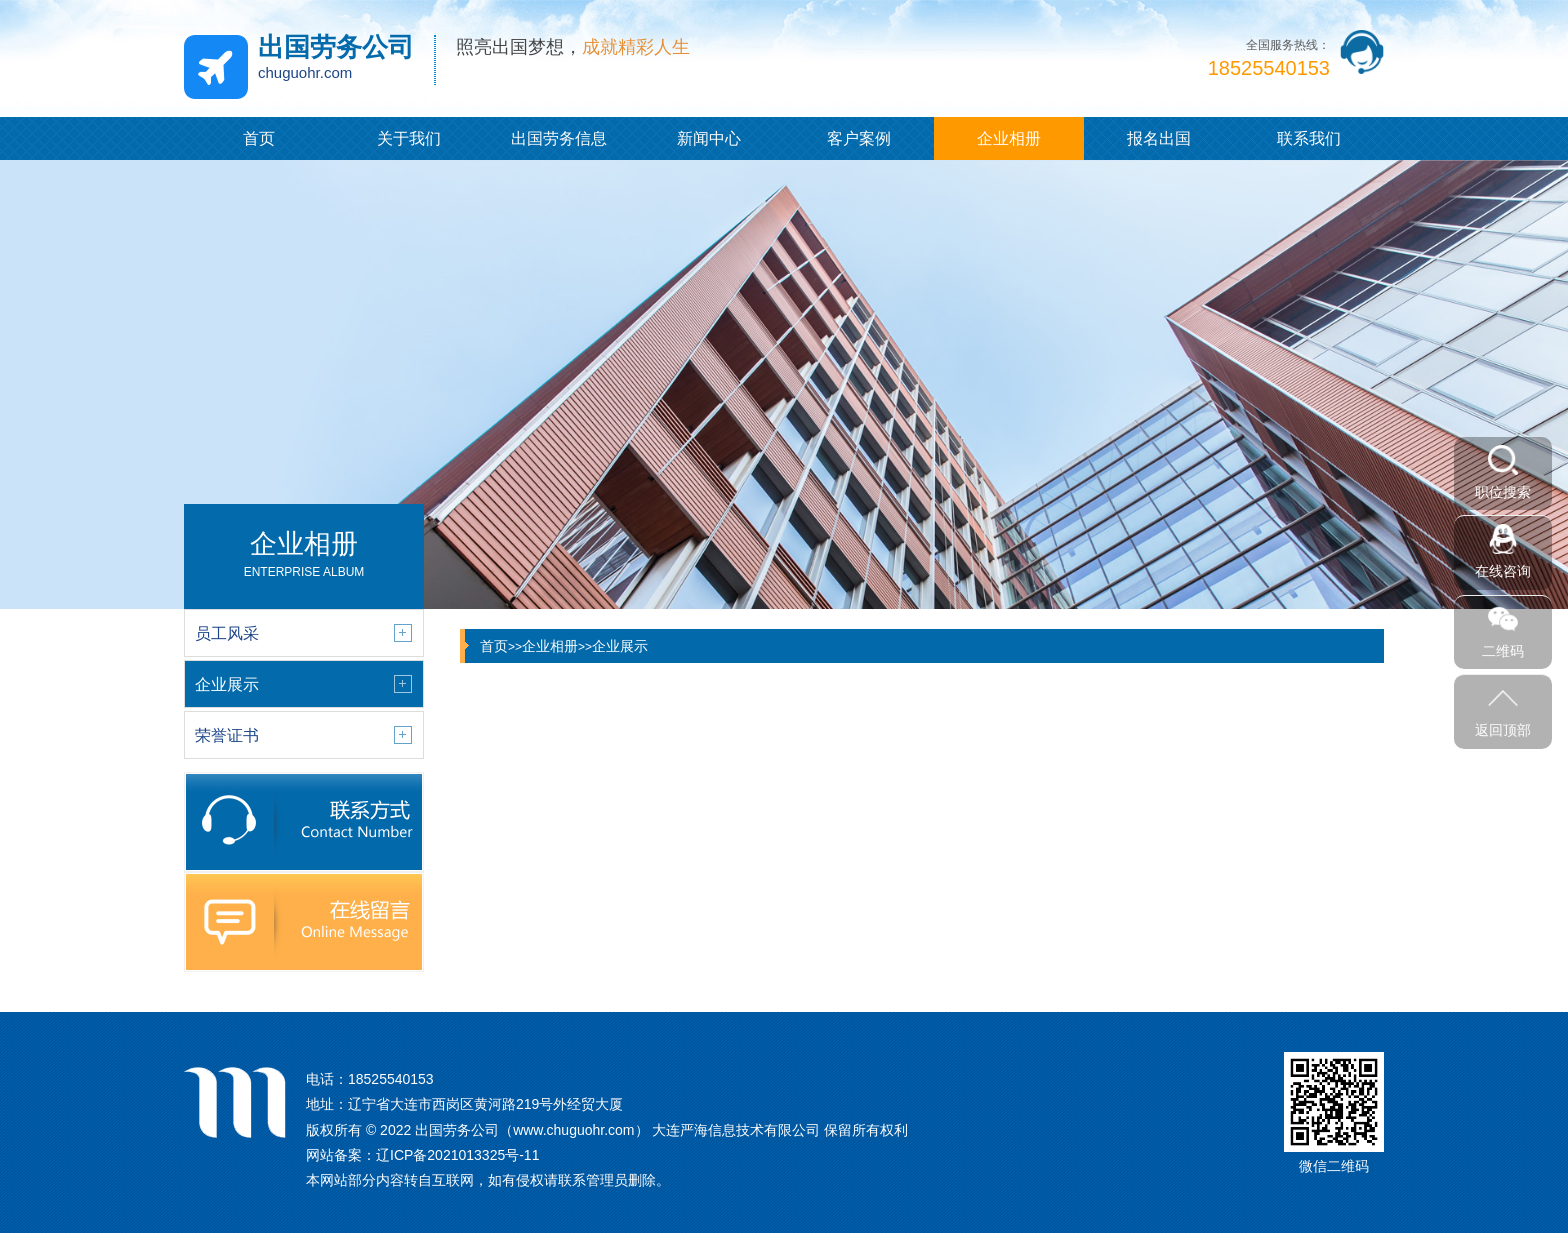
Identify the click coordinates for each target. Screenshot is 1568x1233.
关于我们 (409, 138)
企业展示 (620, 646)
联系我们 (1309, 138)
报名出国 (1159, 138)
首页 (259, 138)
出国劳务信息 (559, 138)
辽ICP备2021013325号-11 (457, 1155)
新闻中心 (709, 138)
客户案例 (859, 138)
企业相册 (1009, 138)
